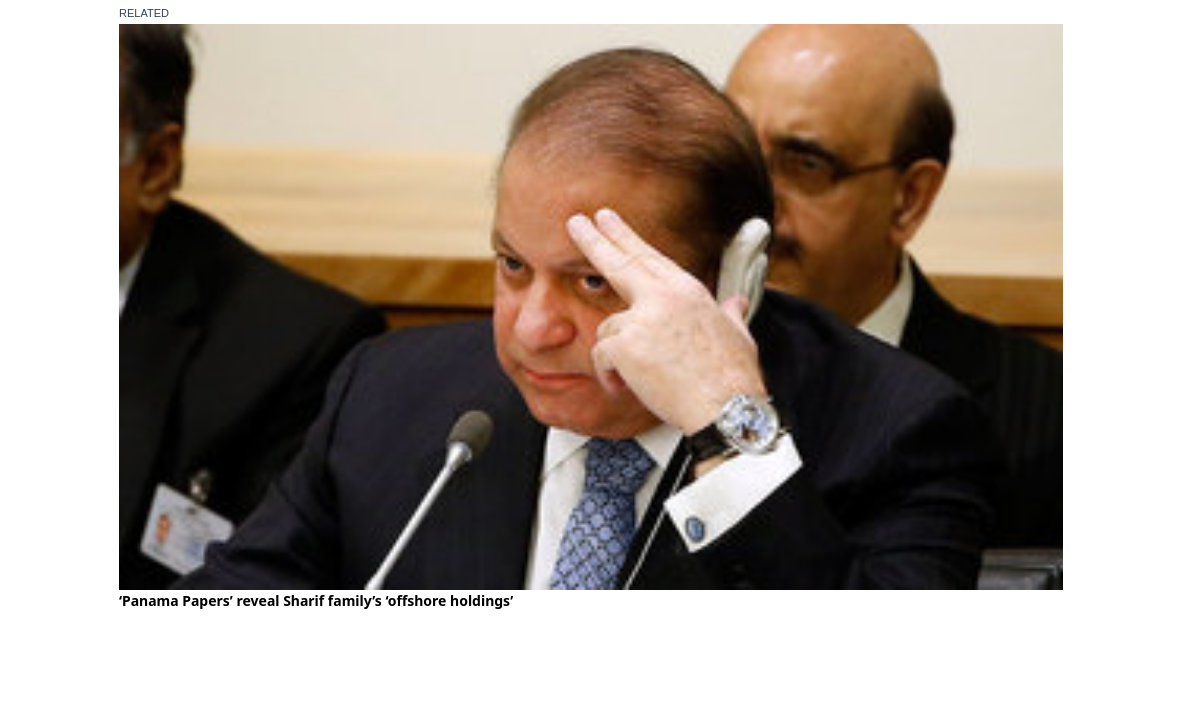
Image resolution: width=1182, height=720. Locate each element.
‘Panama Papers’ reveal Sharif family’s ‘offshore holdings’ (316, 600)
